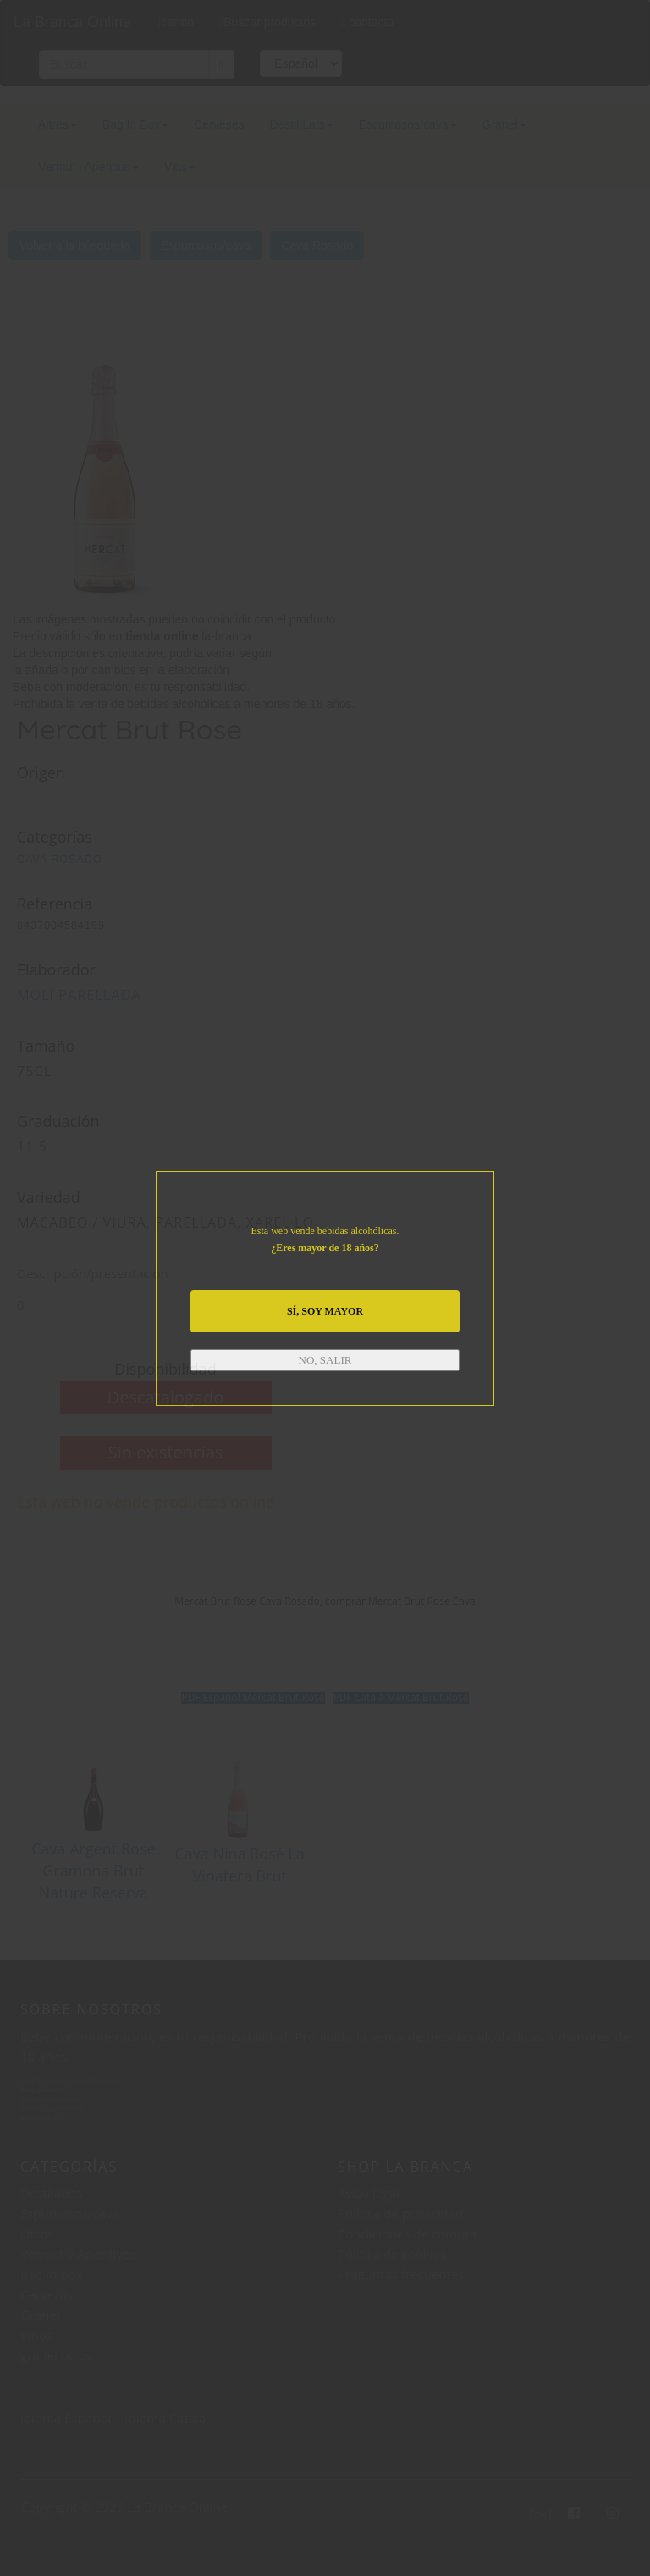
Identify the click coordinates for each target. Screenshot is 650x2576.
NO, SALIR (325, 1360)
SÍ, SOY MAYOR (325, 1311)
